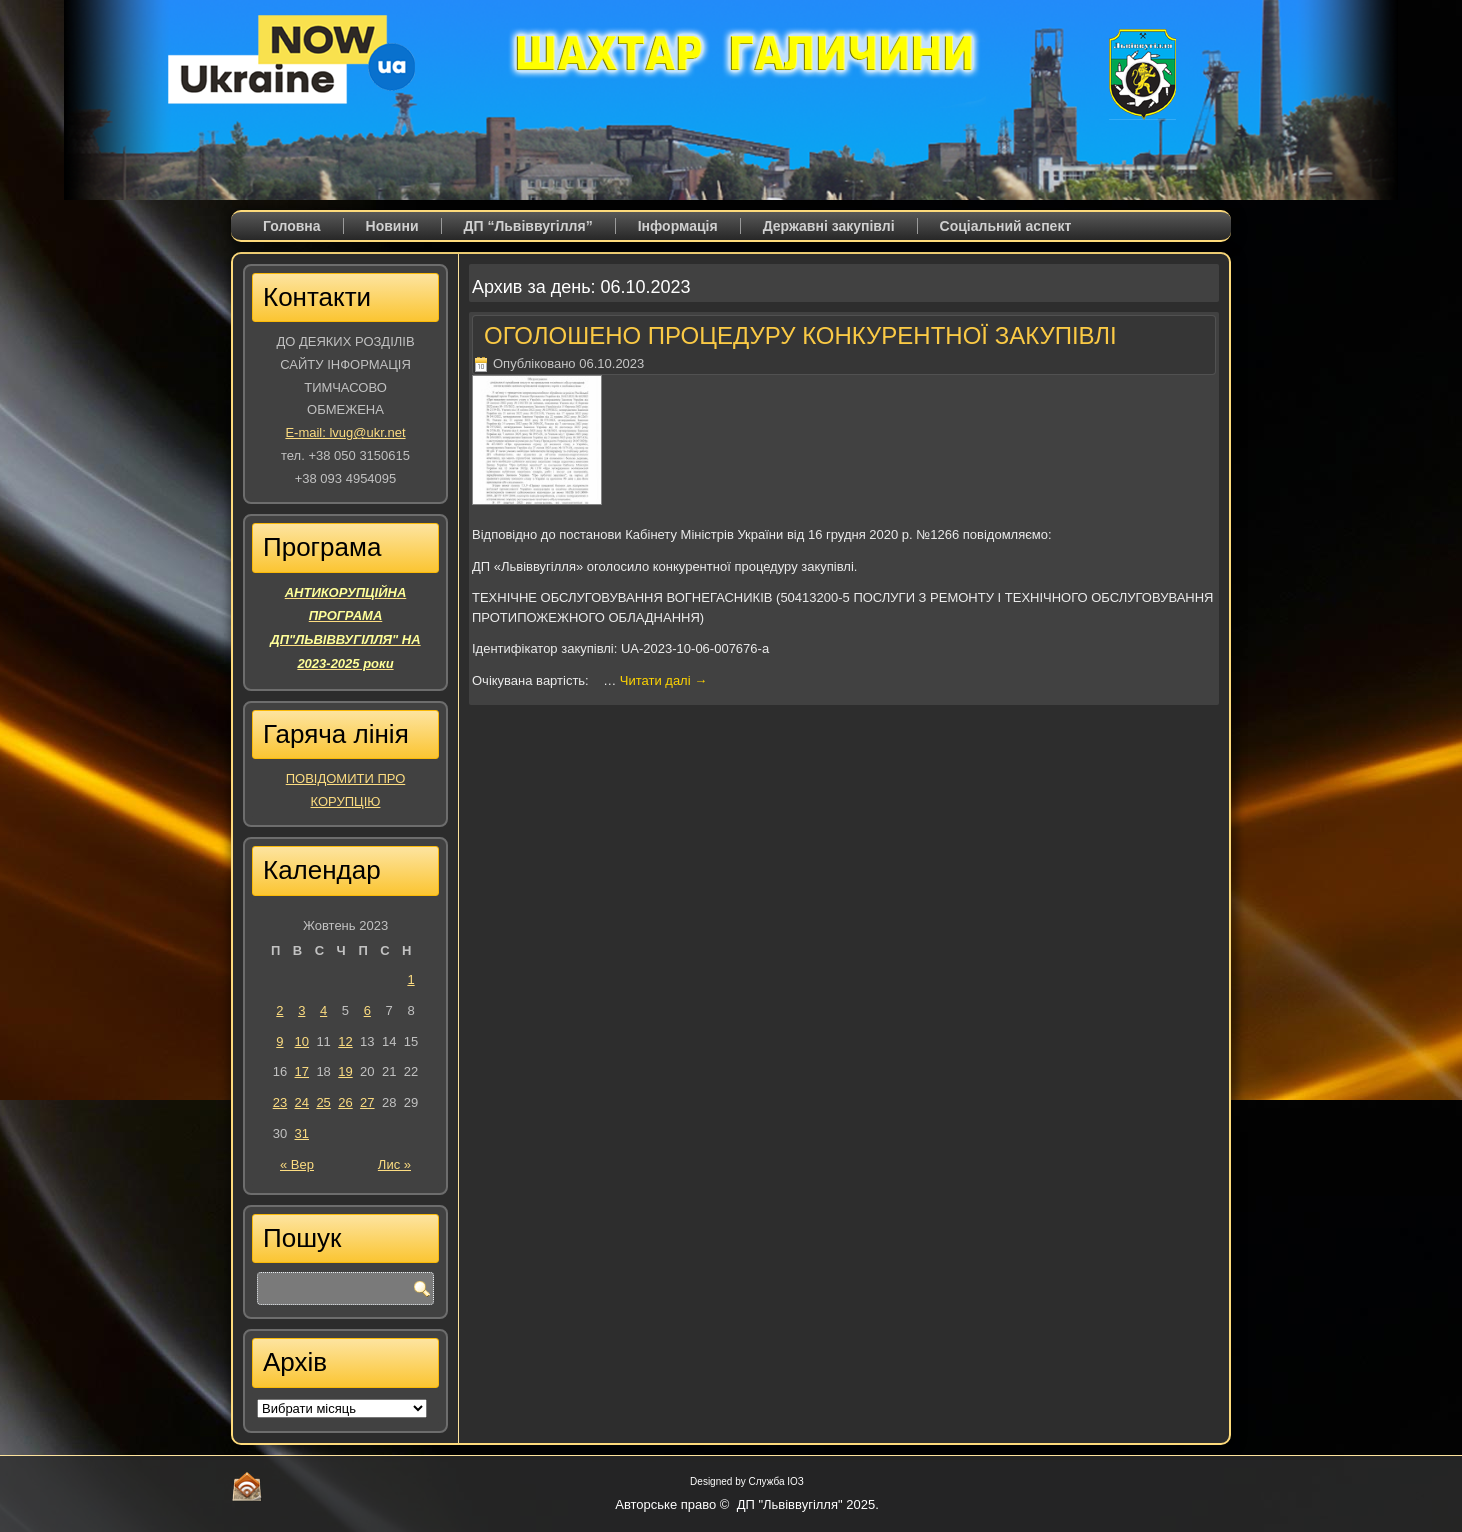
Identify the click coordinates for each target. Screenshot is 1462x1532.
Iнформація (678, 226)
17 (302, 1071)
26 (345, 1102)
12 (345, 1041)
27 (367, 1102)
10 (302, 1041)
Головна (292, 226)
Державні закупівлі (829, 226)
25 (323, 1102)
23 (280, 1102)
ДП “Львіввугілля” (528, 226)
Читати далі (663, 680)
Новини (392, 226)
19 (345, 1071)
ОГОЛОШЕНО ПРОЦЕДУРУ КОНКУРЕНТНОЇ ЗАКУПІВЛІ (800, 335)
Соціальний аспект (1006, 226)
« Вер (297, 1164)
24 (302, 1102)
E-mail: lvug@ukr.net (345, 432)
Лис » (394, 1164)
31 (302, 1133)
